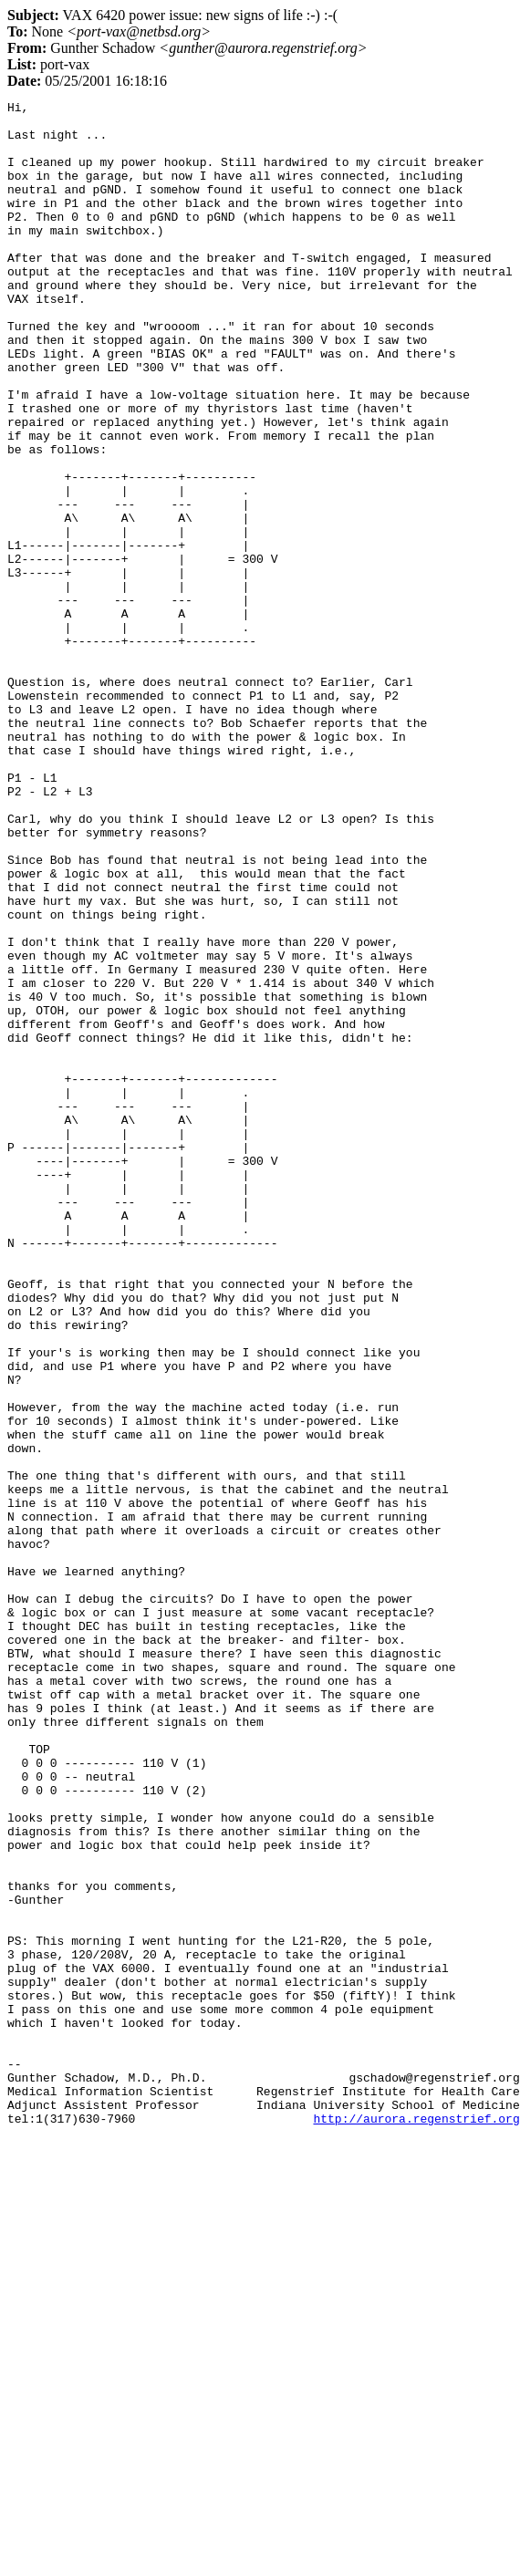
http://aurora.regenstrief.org (416, 2523)
